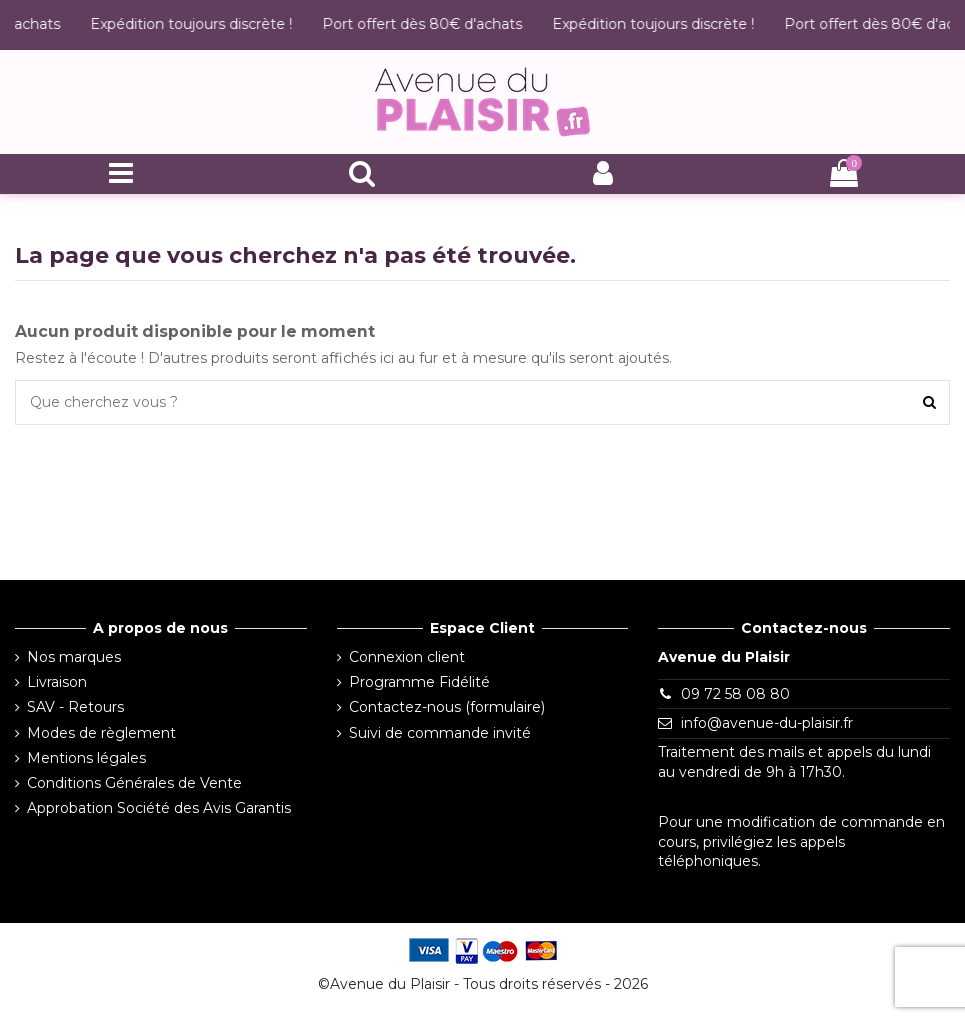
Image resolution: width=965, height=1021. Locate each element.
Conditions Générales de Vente (134, 783)
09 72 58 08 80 (735, 694)
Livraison (57, 682)
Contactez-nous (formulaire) (447, 707)
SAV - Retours (75, 707)
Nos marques (74, 657)
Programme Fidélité (419, 682)
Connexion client (407, 657)
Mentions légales (86, 758)
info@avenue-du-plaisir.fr (767, 723)
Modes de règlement (101, 733)
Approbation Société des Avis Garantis (159, 808)
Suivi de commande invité (440, 733)
